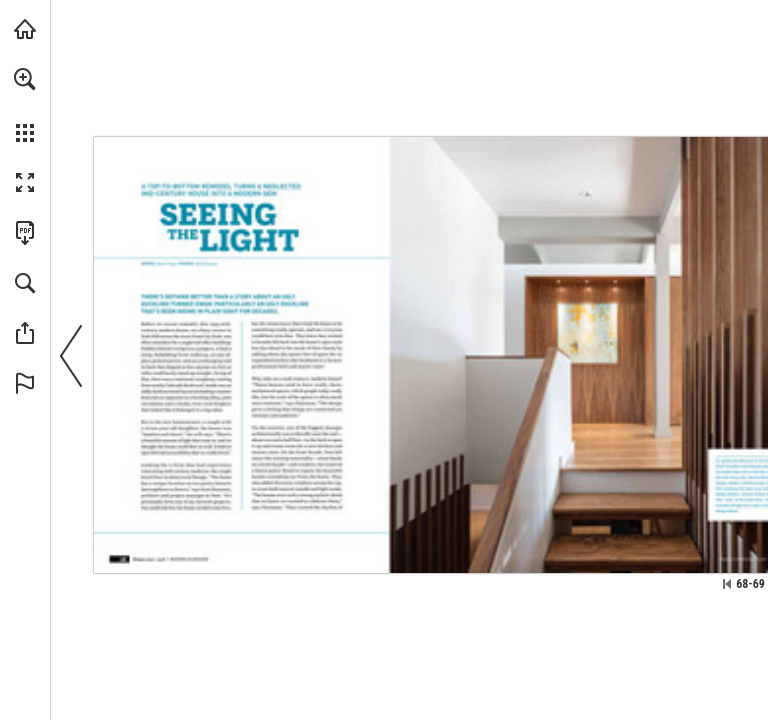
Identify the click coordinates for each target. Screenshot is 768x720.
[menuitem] (25, 105)
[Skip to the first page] (727, 584)
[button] (25, 79)
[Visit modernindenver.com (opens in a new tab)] (25, 29)
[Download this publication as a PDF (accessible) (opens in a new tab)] (25, 233)
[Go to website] (742, 559)
